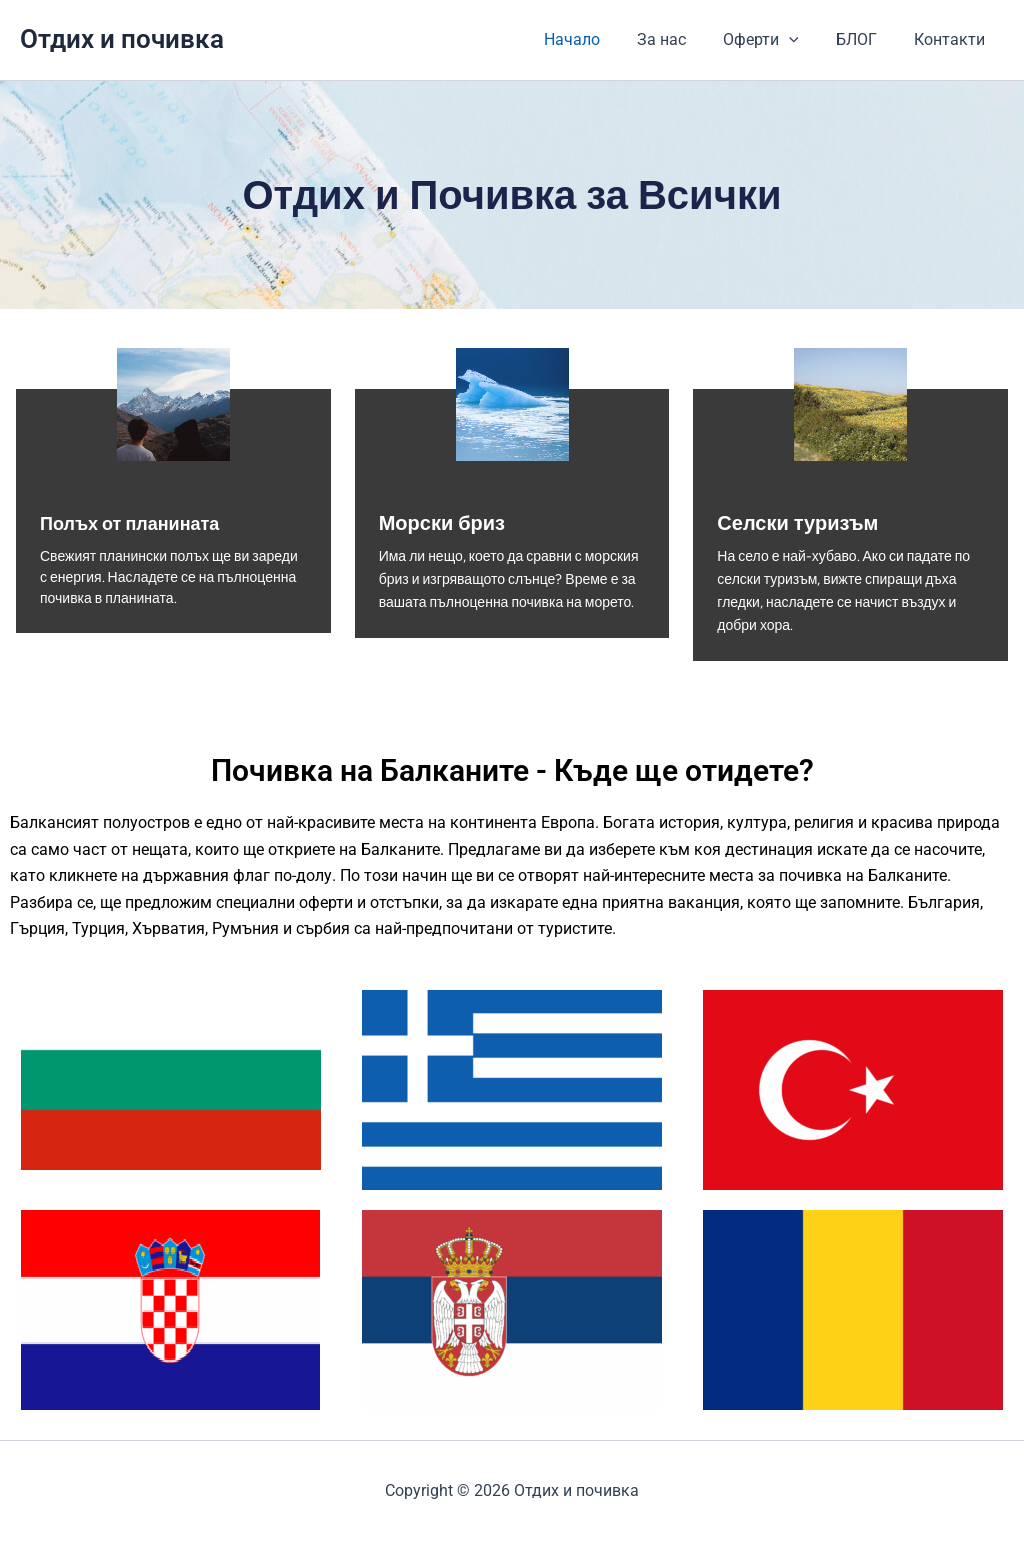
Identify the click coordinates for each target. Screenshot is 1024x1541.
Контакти (952, 39)
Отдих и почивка (122, 39)
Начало (595, 39)
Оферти (774, 40)
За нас (679, 39)
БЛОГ (864, 39)
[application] (802, 40)
